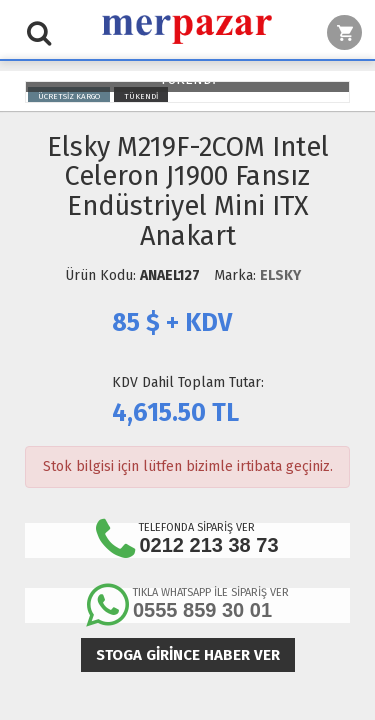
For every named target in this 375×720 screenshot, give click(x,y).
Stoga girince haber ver (188, 655)
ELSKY (280, 275)
